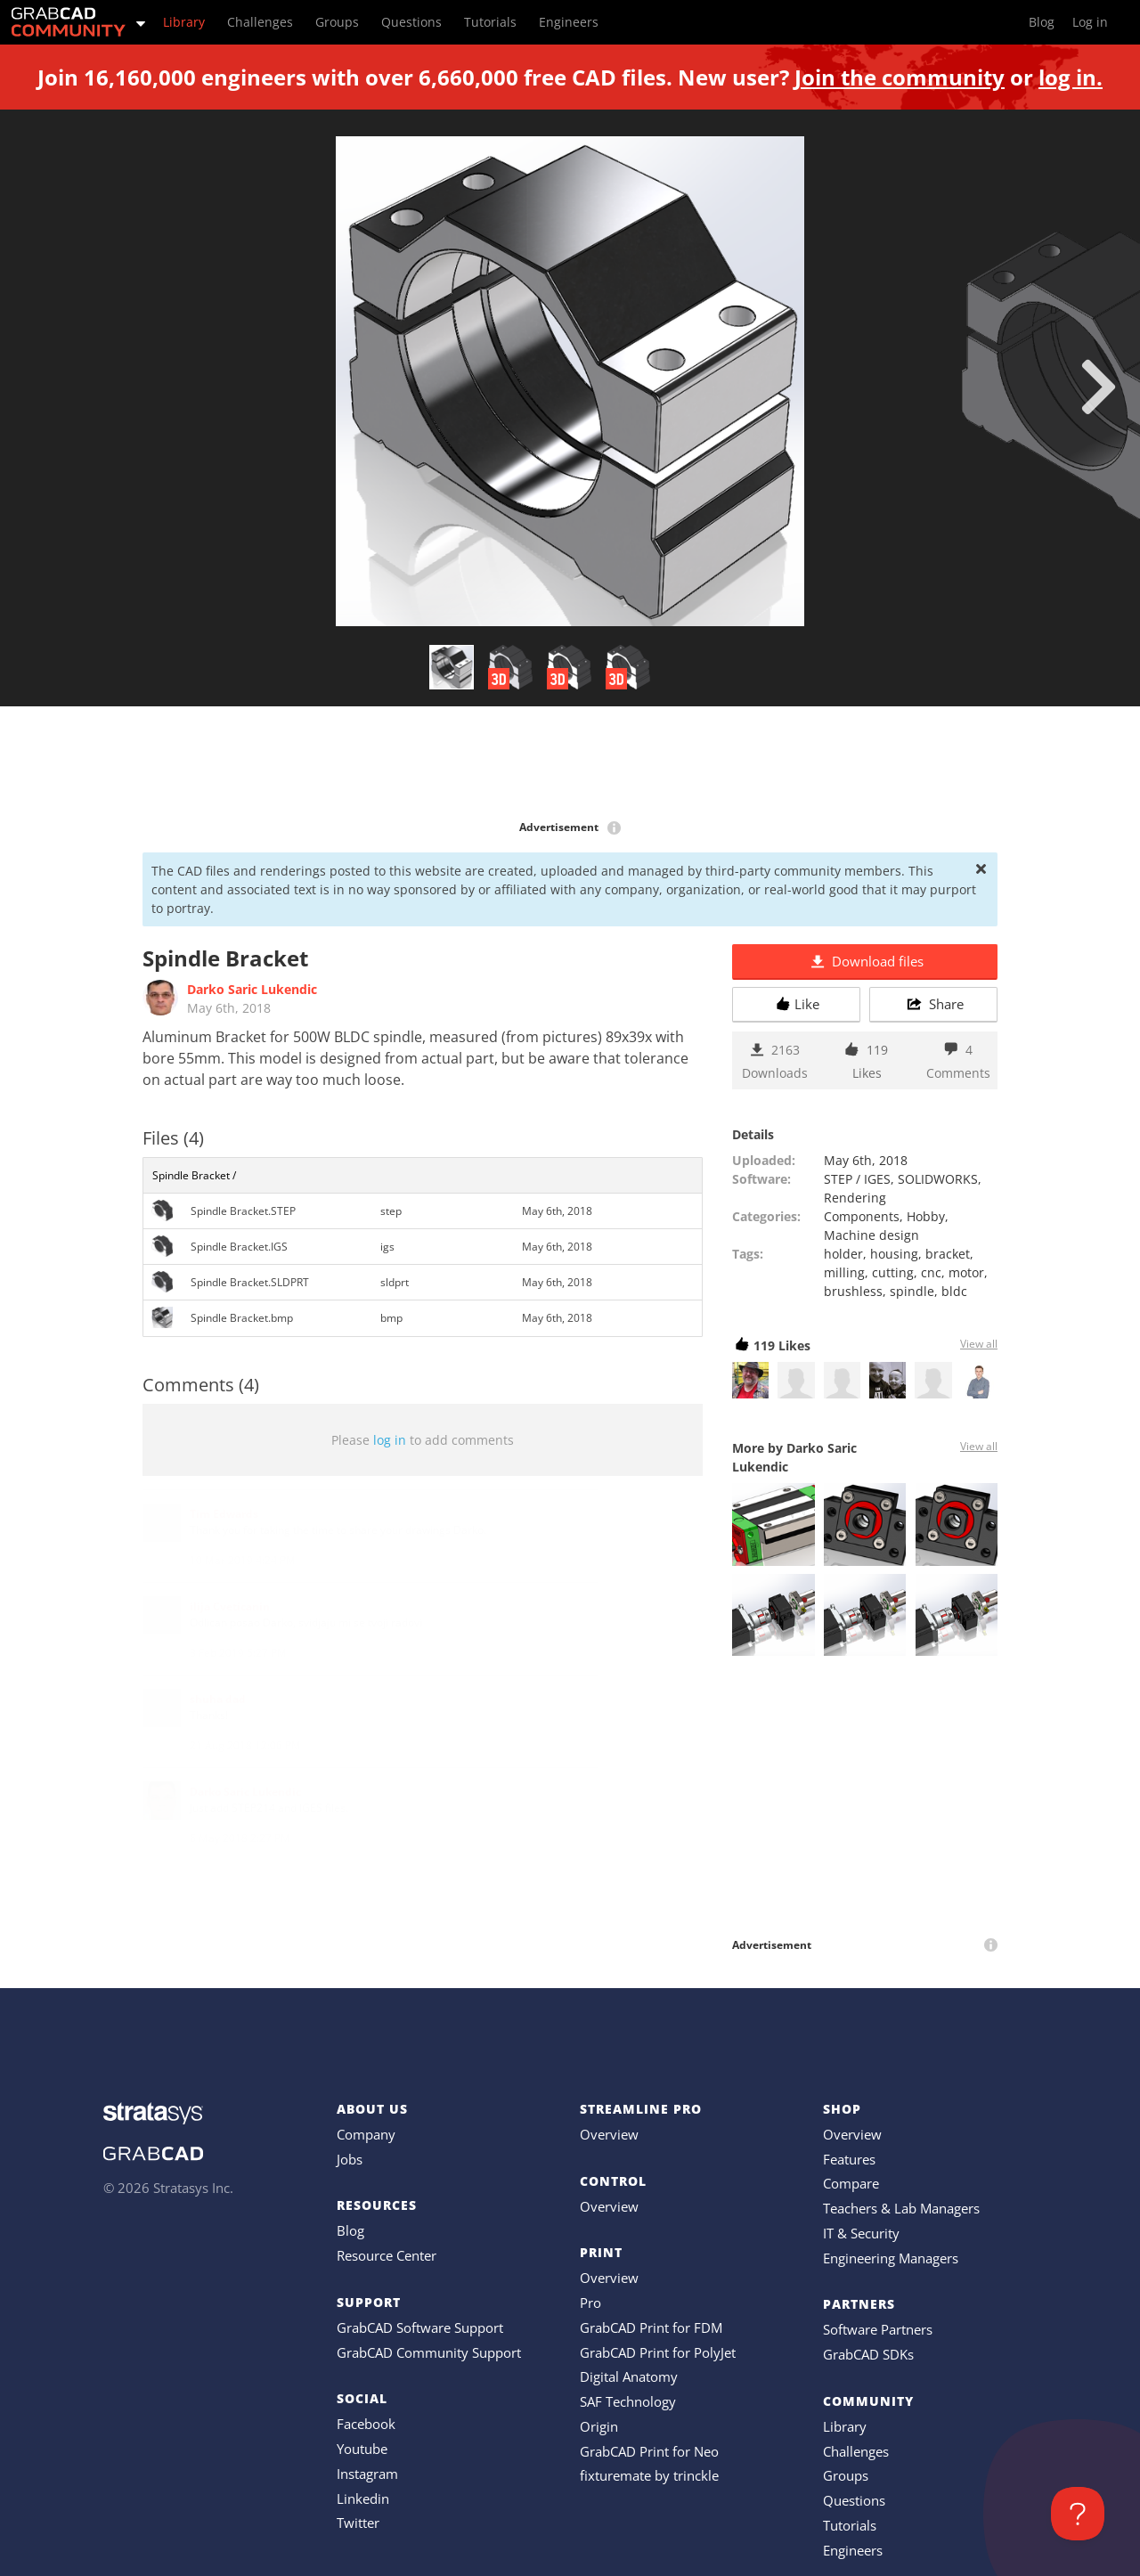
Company (366, 2134)
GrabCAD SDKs (868, 2354)
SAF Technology (628, 2401)
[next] (1099, 387)
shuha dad (218, 1699)
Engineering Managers (890, 2258)
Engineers (853, 2550)
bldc (954, 1291)
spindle (912, 1291)
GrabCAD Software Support (420, 2327)
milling (844, 1272)
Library (845, 2426)
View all (979, 1343)
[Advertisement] (570, 764)
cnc (931, 1272)
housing (894, 1253)
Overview (609, 2134)
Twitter (358, 2522)
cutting (893, 1272)
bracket (947, 1253)
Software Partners (877, 2329)
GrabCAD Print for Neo (649, 2451)
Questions (854, 2500)
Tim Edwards (224, 1513)
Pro (590, 2302)
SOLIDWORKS (938, 1178)
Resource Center (386, 2255)
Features (849, 2159)
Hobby (926, 1216)
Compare (851, 2183)
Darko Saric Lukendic (252, 989)
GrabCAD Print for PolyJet (658, 2352)
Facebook (366, 2424)
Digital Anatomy (629, 2376)
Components (862, 1216)
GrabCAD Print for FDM (651, 2327)
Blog (350, 2230)
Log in (1090, 21)
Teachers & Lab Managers (901, 2208)
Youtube (362, 2449)
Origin (599, 2426)
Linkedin (363, 2498)
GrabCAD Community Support (429, 2352)
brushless (853, 1291)
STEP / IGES (857, 1178)
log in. (1070, 77)
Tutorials (849, 2525)
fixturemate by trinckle (649, 2475)
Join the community (899, 77)
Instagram (367, 2473)
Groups (845, 2475)
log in (389, 1439)
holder (843, 1253)
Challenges (856, 2451)
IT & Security (861, 2233)
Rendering (855, 1197)
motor (966, 1272)
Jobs (349, 2159)
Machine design (871, 1235)
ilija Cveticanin (230, 1606)
